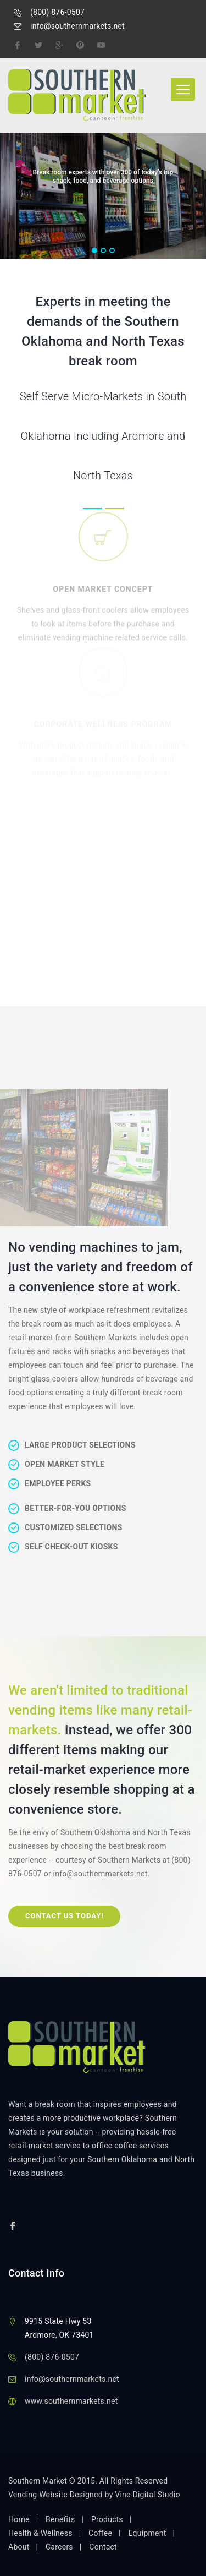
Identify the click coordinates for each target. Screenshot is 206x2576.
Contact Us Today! (64, 1916)
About (19, 2546)
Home (19, 2519)
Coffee (100, 2533)
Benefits (60, 2519)
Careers (59, 2546)
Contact (103, 2546)
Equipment (147, 2533)
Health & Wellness (40, 2533)
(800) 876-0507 (57, 12)
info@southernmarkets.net (77, 25)
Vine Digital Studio (147, 2494)
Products (107, 2519)
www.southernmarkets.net (71, 2401)
